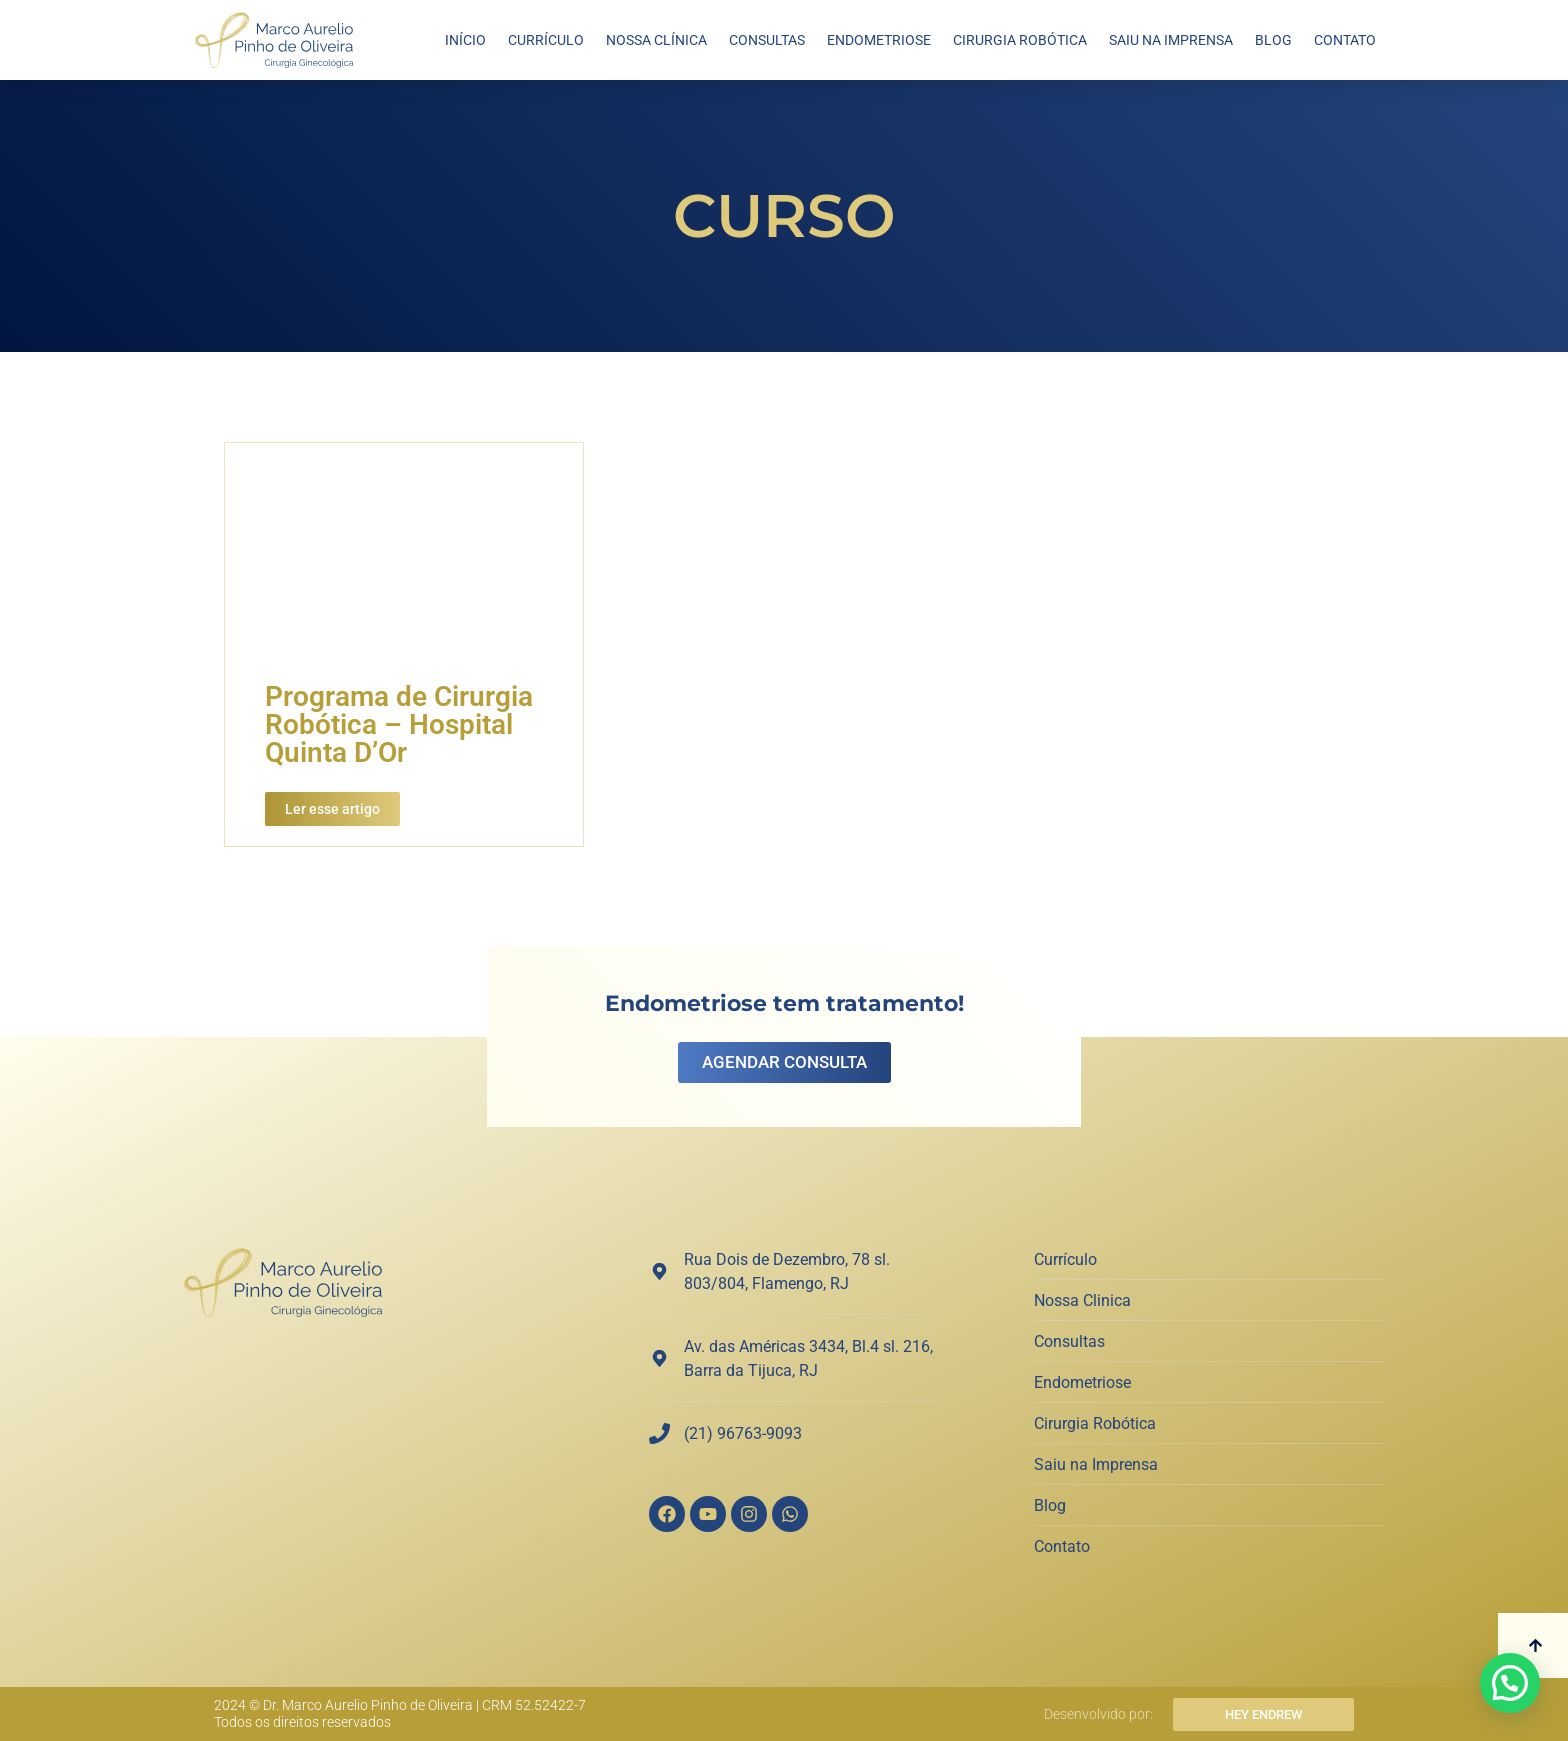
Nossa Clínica (656, 40)
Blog (1273, 40)
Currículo (546, 40)
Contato (1345, 40)
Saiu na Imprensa (1171, 40)
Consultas (767, 40)
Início (465, 40)
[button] (1510, 1683)
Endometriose (879, 40)
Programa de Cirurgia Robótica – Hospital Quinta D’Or (399, 724)
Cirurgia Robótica (1020, 40)
